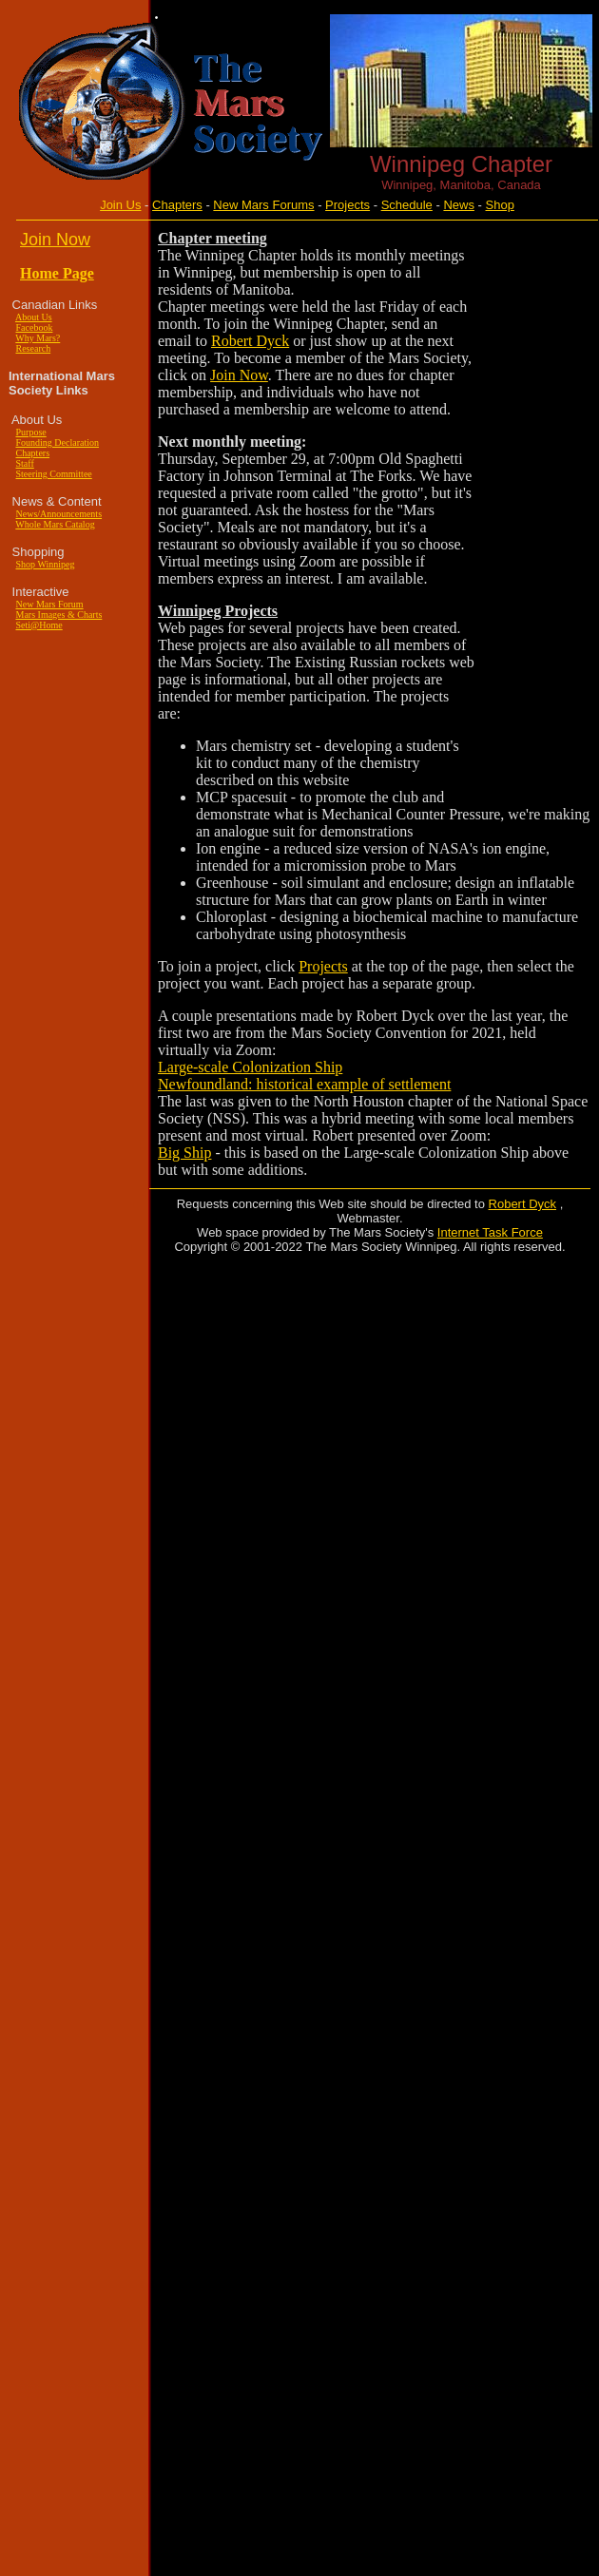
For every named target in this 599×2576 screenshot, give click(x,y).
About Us (33, 317)
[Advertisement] (532, 516)
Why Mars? (37, 338)
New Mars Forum (50, 604)
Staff (25, 463)
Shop (500, 205)
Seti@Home (39, 625)
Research (33, 348)
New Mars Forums (263, 205)
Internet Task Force (490, 1232)
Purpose (31, 432)
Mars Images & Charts (59, 614)
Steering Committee (54, 474)
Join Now (239, 375)
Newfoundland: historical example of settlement (304, 1084)
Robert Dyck (250, 341)
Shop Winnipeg (45, 564)
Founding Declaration (57, 442)
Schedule (407, 205)
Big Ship (184, 1152)
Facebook (34, 327)
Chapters (177, 205)
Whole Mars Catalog (54, 524)
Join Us (120, 205)
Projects (347, 205)
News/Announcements (59, 514)
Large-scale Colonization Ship (250, 1067)
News (458, 205)
